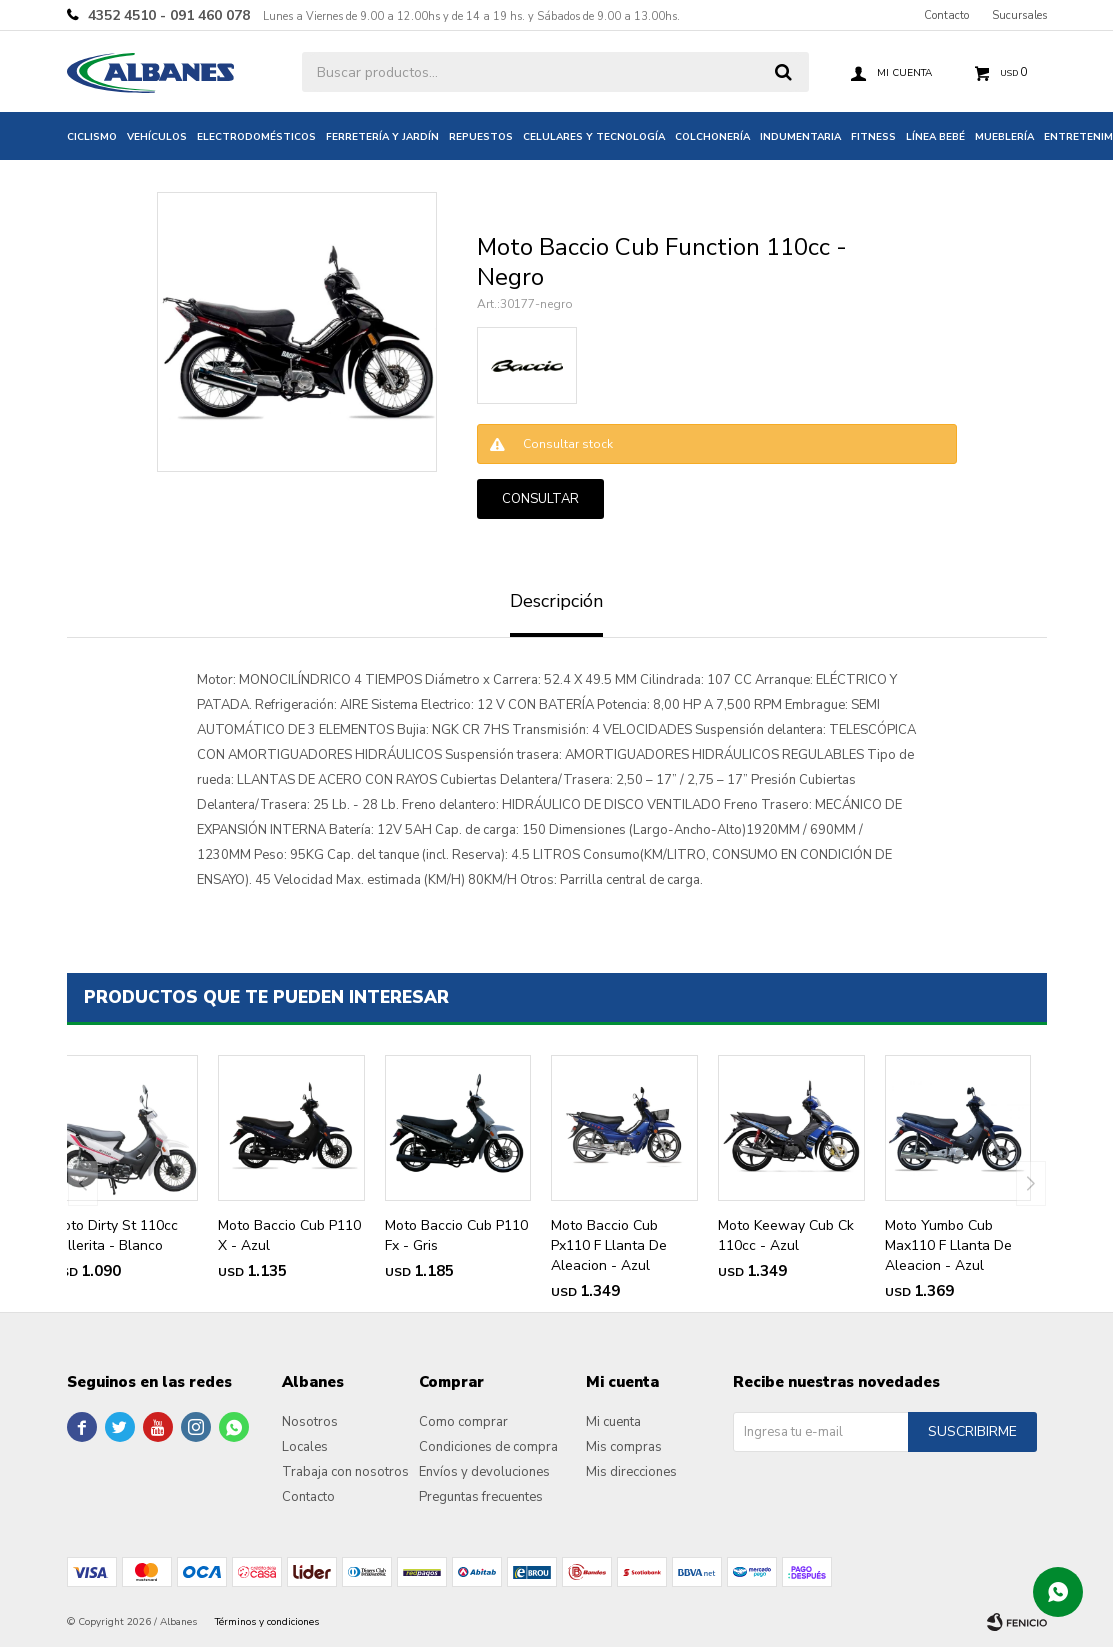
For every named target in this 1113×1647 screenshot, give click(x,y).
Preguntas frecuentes (481, 1497)
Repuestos (481, 137)
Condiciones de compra (488, 1447)
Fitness (873, 137)
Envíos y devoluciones (484, 1472)
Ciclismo (92, 137)
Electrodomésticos (256, 137)
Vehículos (157, 137)
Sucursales (1019, 15)
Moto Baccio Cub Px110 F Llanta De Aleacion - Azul (609, 1245)
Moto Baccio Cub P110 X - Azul (289, 1235)
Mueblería (1004, 137)
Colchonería (712, 137)
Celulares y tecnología (594, 137)
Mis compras (624, 1447)
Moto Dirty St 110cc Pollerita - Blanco (115, 1235)
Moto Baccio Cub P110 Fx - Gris (456, 1235)
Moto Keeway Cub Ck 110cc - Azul (786, 1235)
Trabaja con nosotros (345, 1472)
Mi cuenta (613, 1422)
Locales (305, 1447)
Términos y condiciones (267, 1622)
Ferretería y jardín (382, 137)
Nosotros (310, 1422)
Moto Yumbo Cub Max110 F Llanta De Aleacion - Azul (948, 1245)
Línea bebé (935, 137)
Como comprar (463, 1422)
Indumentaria (800, 137)
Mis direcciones (631, 1472)
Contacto (946, 15)
